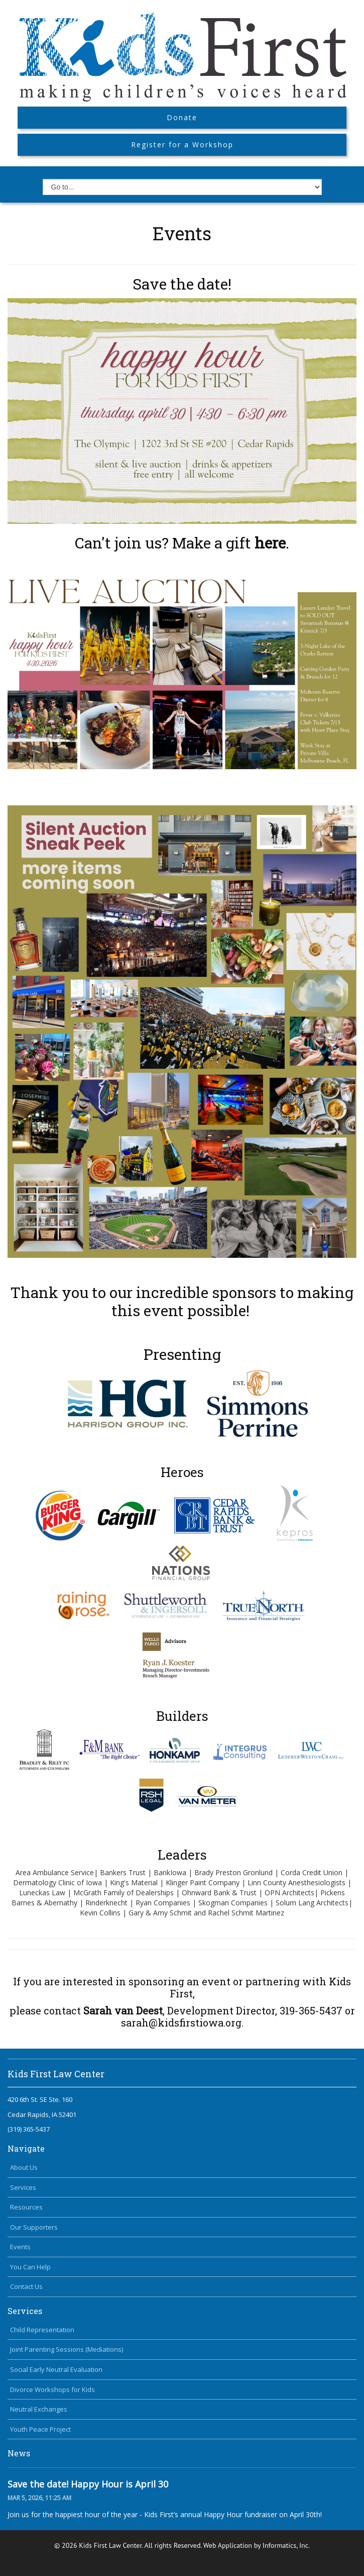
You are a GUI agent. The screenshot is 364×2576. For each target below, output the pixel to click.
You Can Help (30, 2266)
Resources (26, 2207)
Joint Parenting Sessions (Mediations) (66, 2349)
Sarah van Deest (123, 2010)
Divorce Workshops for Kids (52, 2389)
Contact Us (26, 2286)
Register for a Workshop (182, 144)
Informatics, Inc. (286, 2545)
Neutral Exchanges (38, 2409)
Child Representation (42, 2329)
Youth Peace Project (40, 2429)
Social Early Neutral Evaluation (56, 2369)
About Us (24, 2167)
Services (23, 2187)
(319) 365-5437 (29, 2129)
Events (20, 2246)
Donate (182, 117)
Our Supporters (34, 2227)
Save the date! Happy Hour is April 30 (88, 2484)
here (270, 543)
